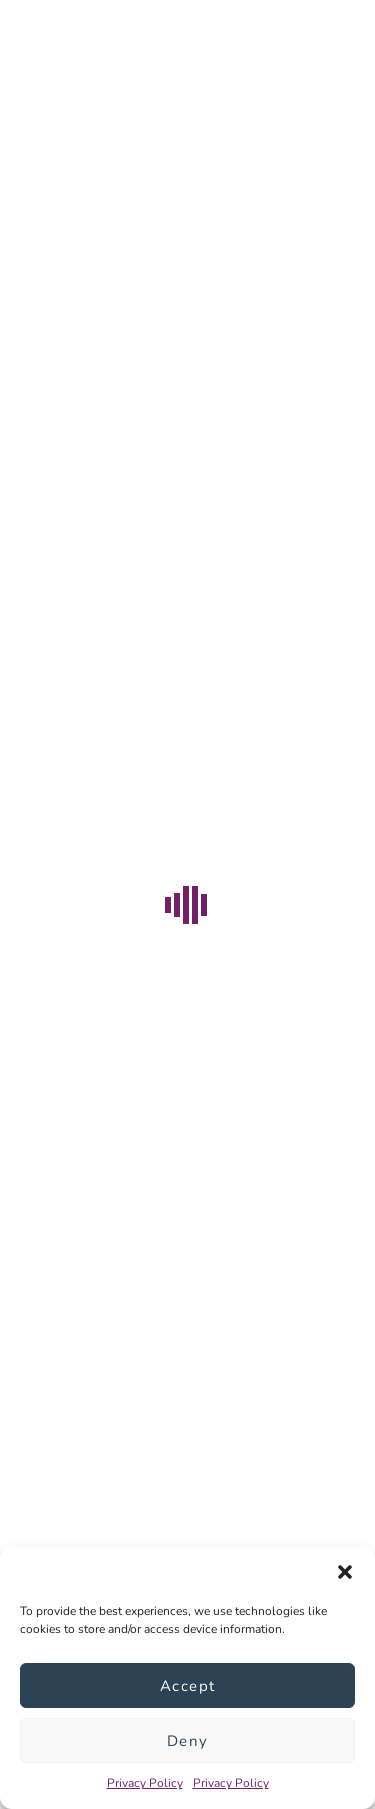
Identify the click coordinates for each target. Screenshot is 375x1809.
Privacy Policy (145, 1783)
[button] (345, 1572)
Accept (188, 1686)
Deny (188, 1741)
